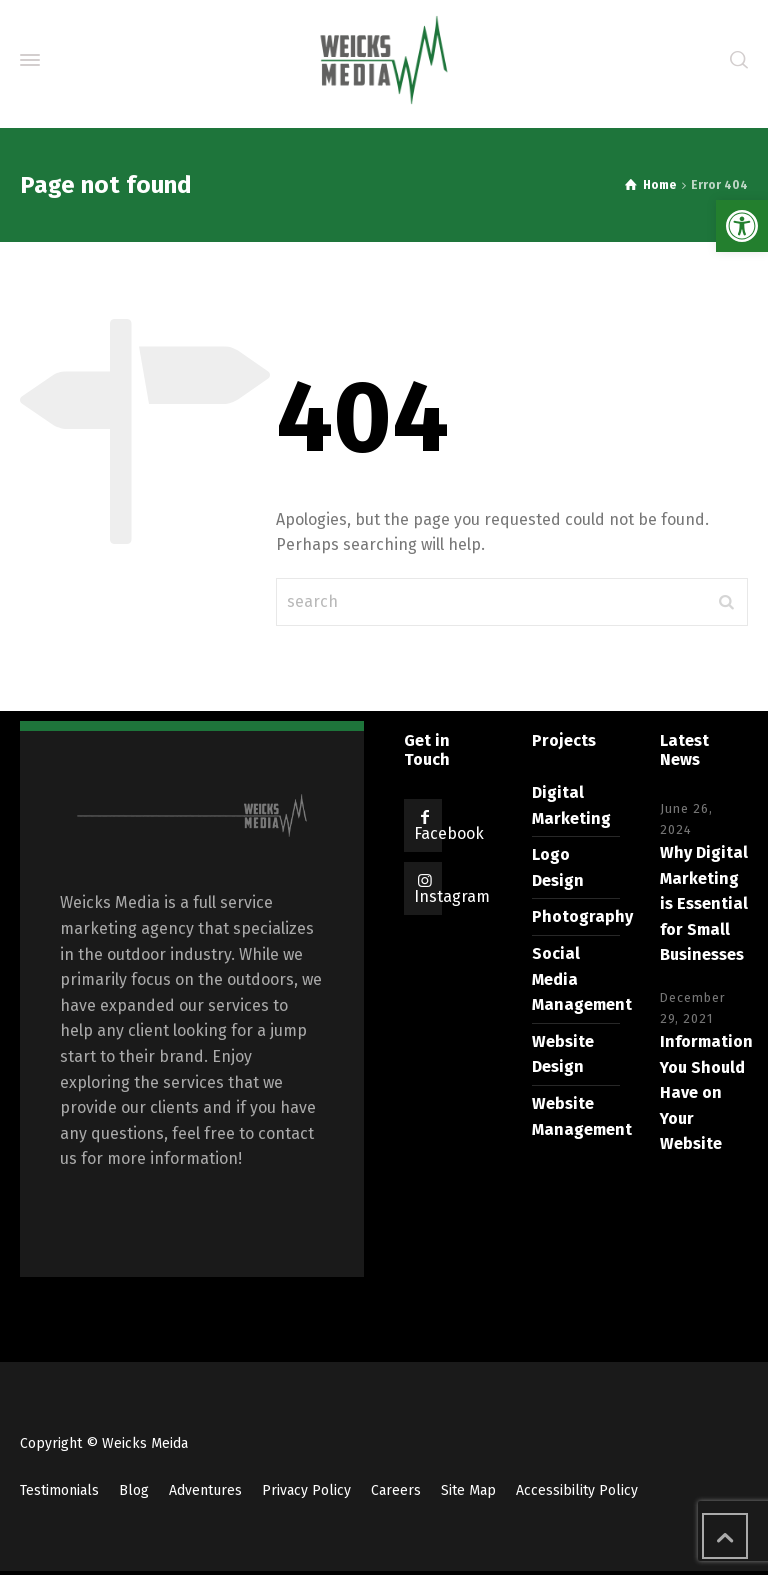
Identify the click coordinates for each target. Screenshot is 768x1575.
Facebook (449, 833)
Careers (396, 1490)
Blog (134, 1490)
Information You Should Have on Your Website (706, 1092)
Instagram (452, 896)
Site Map (468, 1490)
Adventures (205, 1490)
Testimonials (59, 1490)
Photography (582, 916)
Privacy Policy (306, 1490)
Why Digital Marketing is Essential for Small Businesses (704, 903)
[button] (742, 226)
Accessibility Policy (577, 1490)
